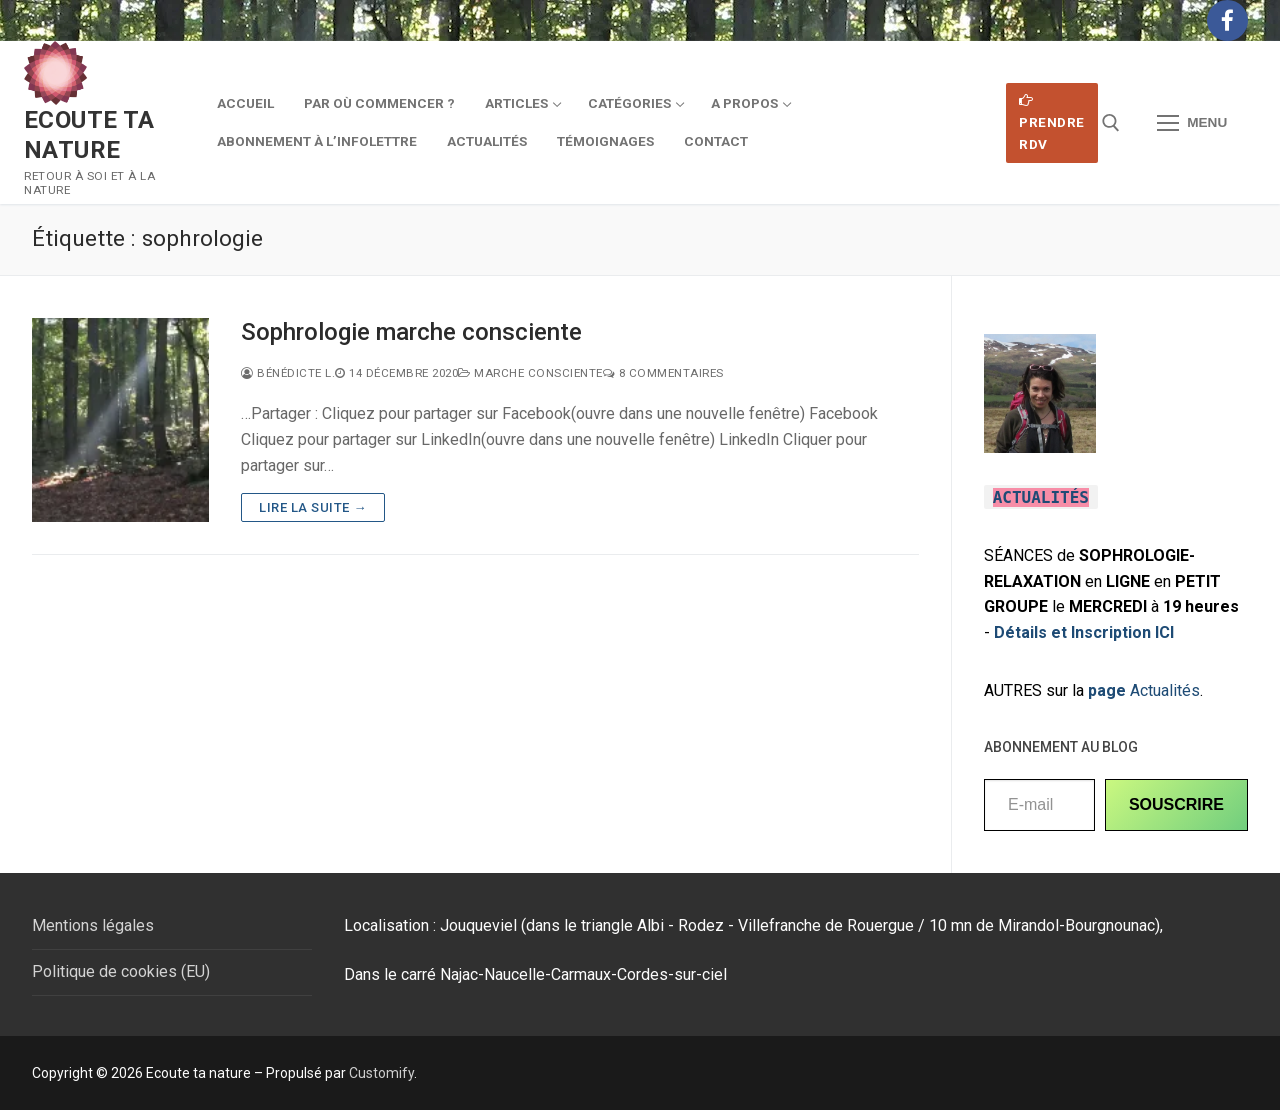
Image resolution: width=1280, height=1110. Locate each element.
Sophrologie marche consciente (411, 332)
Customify (381, 1073)
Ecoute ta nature (89, 134)
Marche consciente (530, 373)
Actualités (1144, 690)
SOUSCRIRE (1176, 804)
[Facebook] (1227, 20)
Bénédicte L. (288, 373)
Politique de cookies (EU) (121, 971)
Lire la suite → (313, 507)
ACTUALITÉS (1041, 497)
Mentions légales (93, 925)
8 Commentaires (663, 373)
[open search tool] (1111, 123)
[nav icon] (1192, 123)
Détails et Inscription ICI (1084, 632)
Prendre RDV (1052, 123)
